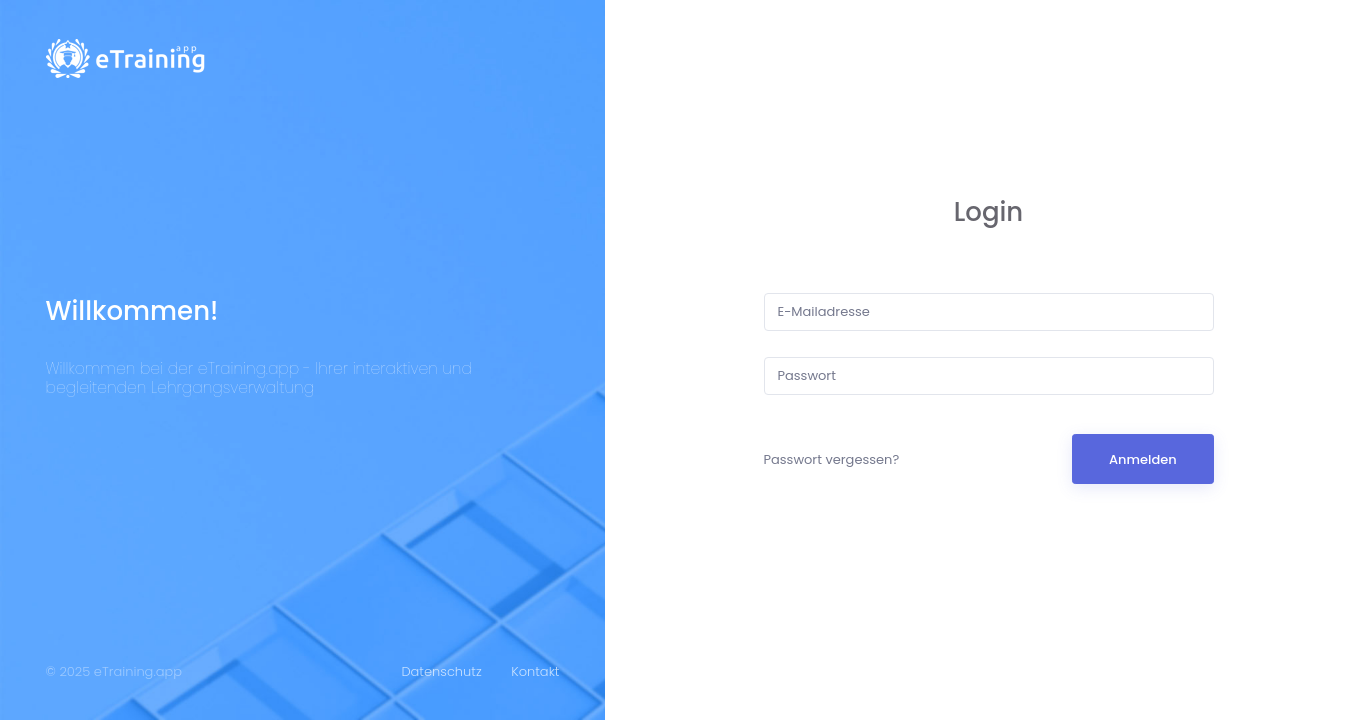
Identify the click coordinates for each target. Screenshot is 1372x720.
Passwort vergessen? (832, 459)
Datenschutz (441, 671)
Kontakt (535, 671)
